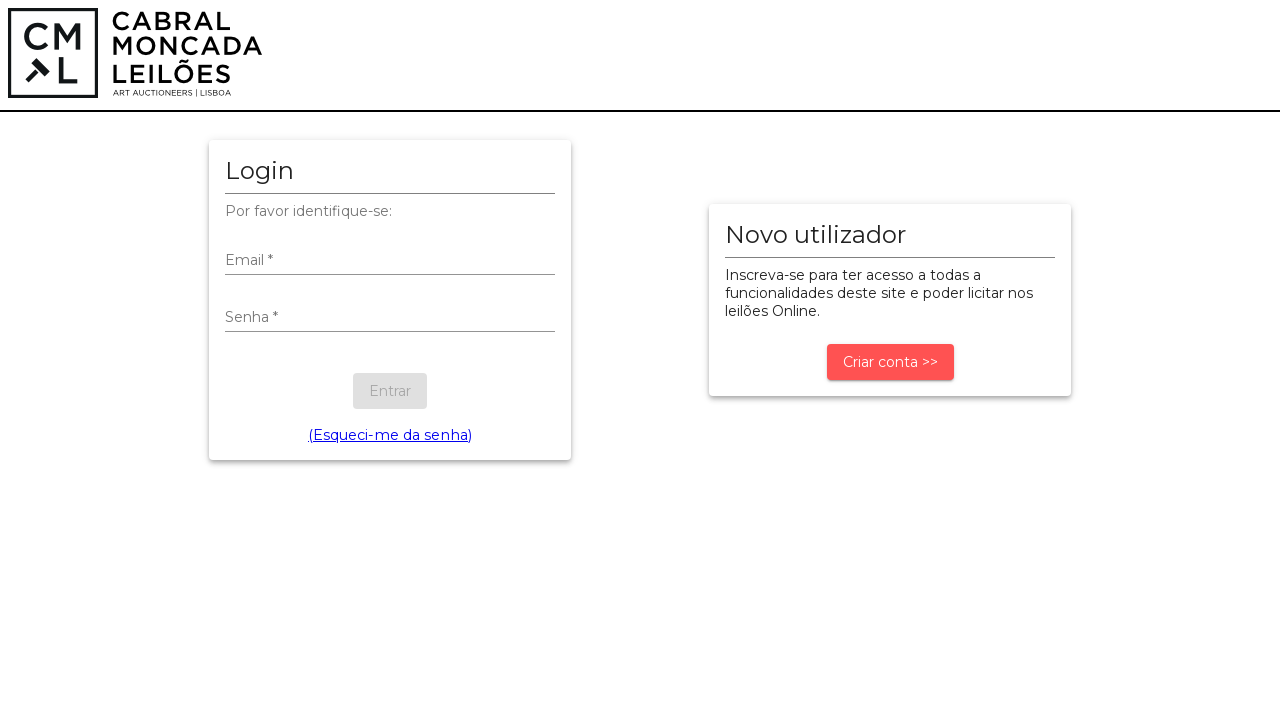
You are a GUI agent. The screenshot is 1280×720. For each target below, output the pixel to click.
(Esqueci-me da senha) (390, 435)
